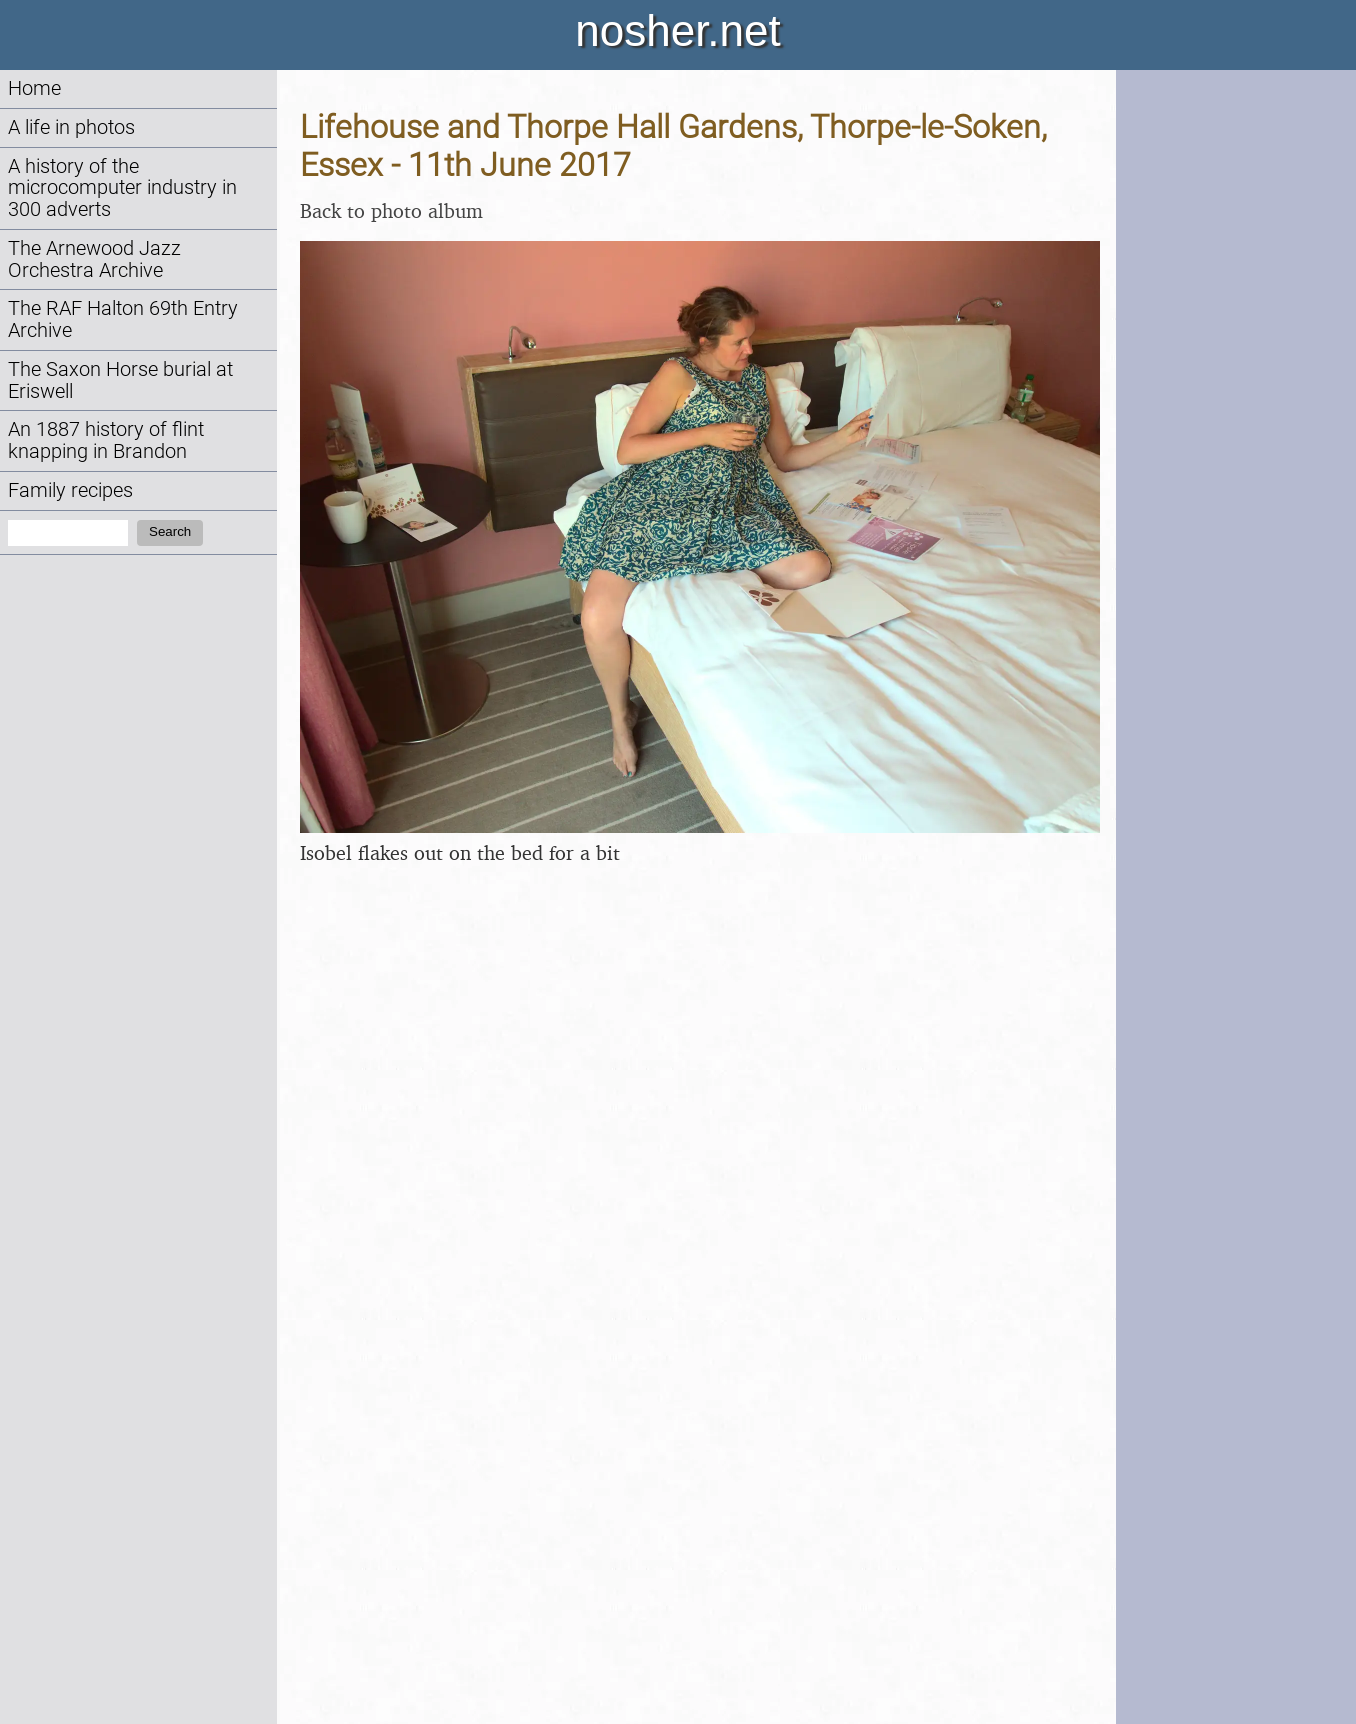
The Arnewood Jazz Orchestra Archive (94, 259)
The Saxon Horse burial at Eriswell (120, 380)
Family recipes (70, 490)
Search (170, 531)
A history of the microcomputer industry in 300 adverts (122, 188)
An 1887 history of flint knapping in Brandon (106, 440)
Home (34, 88)
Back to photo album (391, 210)
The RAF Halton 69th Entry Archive (123, 319)
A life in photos (71, 127)
